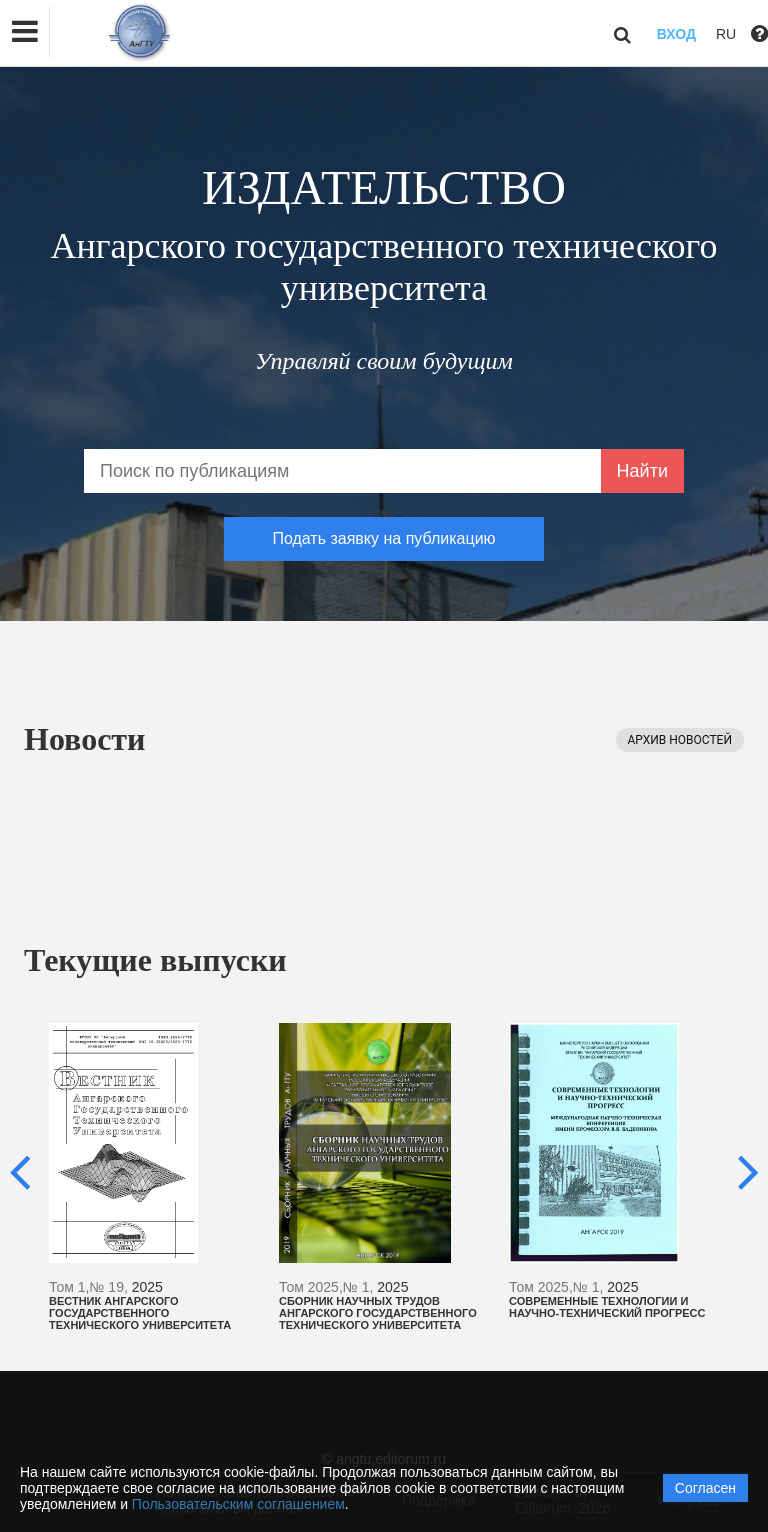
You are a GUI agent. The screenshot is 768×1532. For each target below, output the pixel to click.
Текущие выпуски (155, 960)
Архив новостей (680, 740)
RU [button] (726, 34)
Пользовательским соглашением (238, 1504)
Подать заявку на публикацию (383, 538)
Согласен (705, 1488)
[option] (154, 1177)
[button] (25, 32)
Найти (642, 471)
